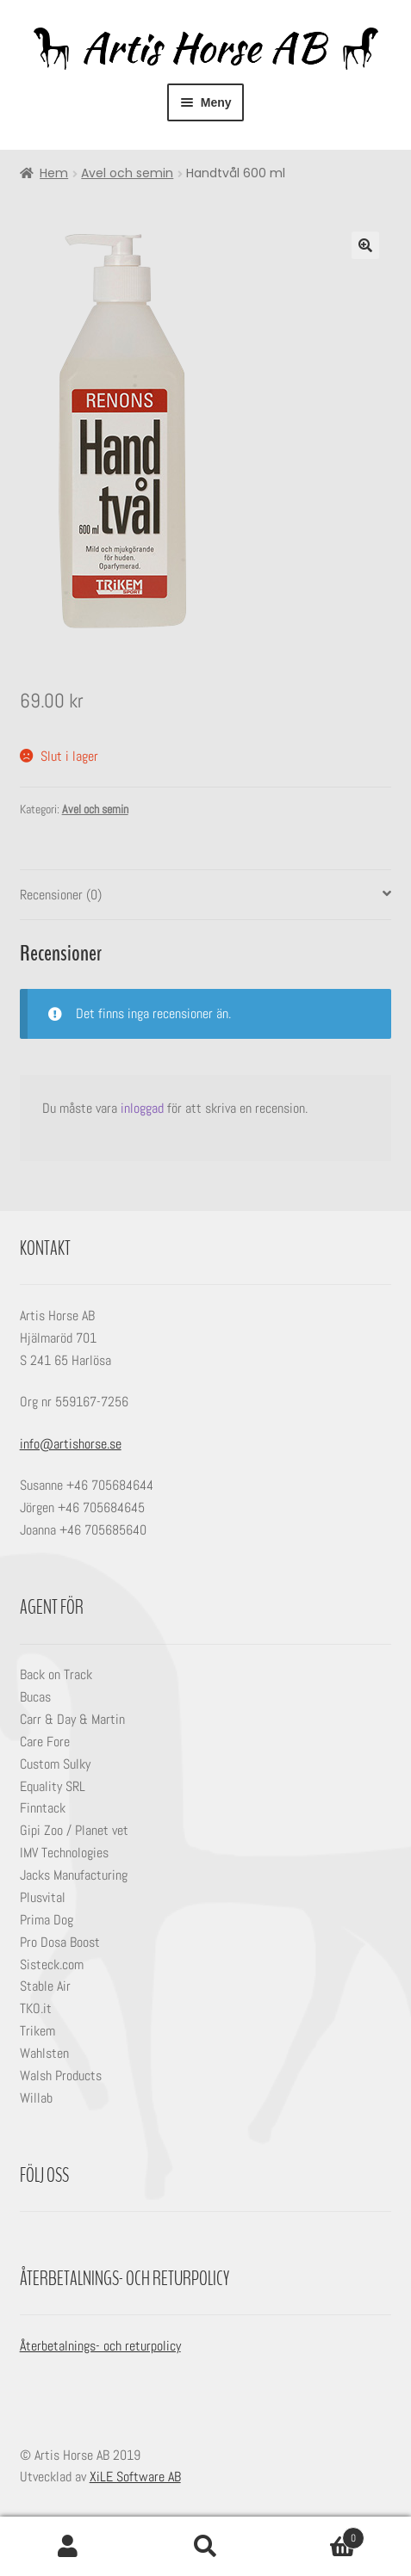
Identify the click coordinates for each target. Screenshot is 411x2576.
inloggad (142, 1108)
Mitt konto (68, 2546)
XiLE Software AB (135, 2477)
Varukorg (319, 2534)
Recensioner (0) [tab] (61, 895)
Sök (205, 2546)
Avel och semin (127, 173)
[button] (365, 245)
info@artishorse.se (70, 1444)
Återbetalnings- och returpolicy (100, 2346)
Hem (54, 173)
